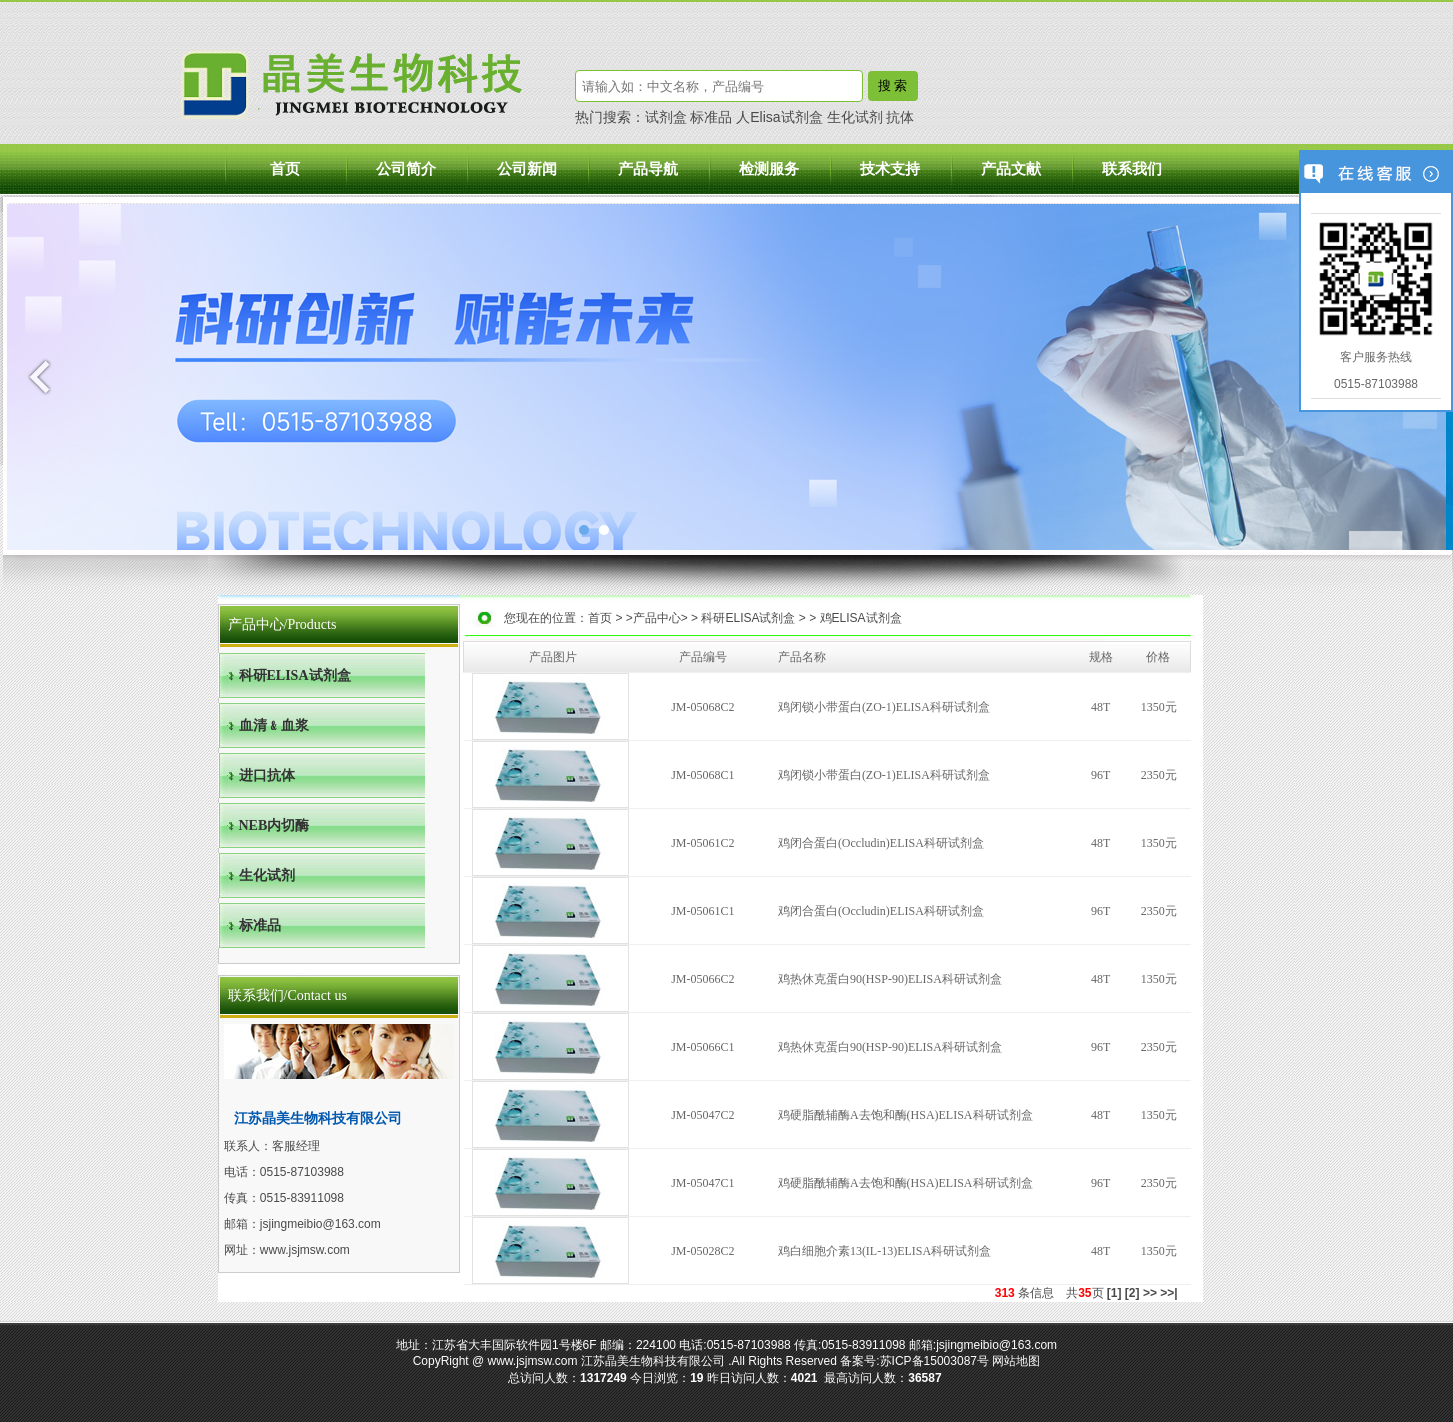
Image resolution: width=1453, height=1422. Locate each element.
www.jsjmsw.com (305, 1250)
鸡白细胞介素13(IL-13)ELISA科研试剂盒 (884, 1251)
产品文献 (1011, 169)
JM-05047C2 (702, 1115)
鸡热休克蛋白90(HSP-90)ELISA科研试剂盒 (890, 979)
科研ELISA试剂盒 (748, 618)
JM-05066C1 (702, 1047)
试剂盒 (666, 117)
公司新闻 (527, 169)
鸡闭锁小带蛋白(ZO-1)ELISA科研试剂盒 (884, 707)
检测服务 (769, 169)
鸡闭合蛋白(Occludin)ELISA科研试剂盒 (881, 843)
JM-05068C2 (702, 707)
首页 (285, 169)
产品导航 (648, 169)
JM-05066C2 (702, 979)
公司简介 (406, 169)
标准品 (711, 117)
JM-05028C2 (702, 1251)
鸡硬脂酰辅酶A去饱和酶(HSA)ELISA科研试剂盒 (905, 1115)
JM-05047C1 (702, 1183)
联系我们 (1132, 169)
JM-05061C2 (702, 843)
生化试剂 (855, 117)
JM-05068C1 (702, 775)
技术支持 (890, 169)
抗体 (900, 117)
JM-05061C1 (702, 911)
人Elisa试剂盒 (779, 117)
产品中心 (657, 618)
